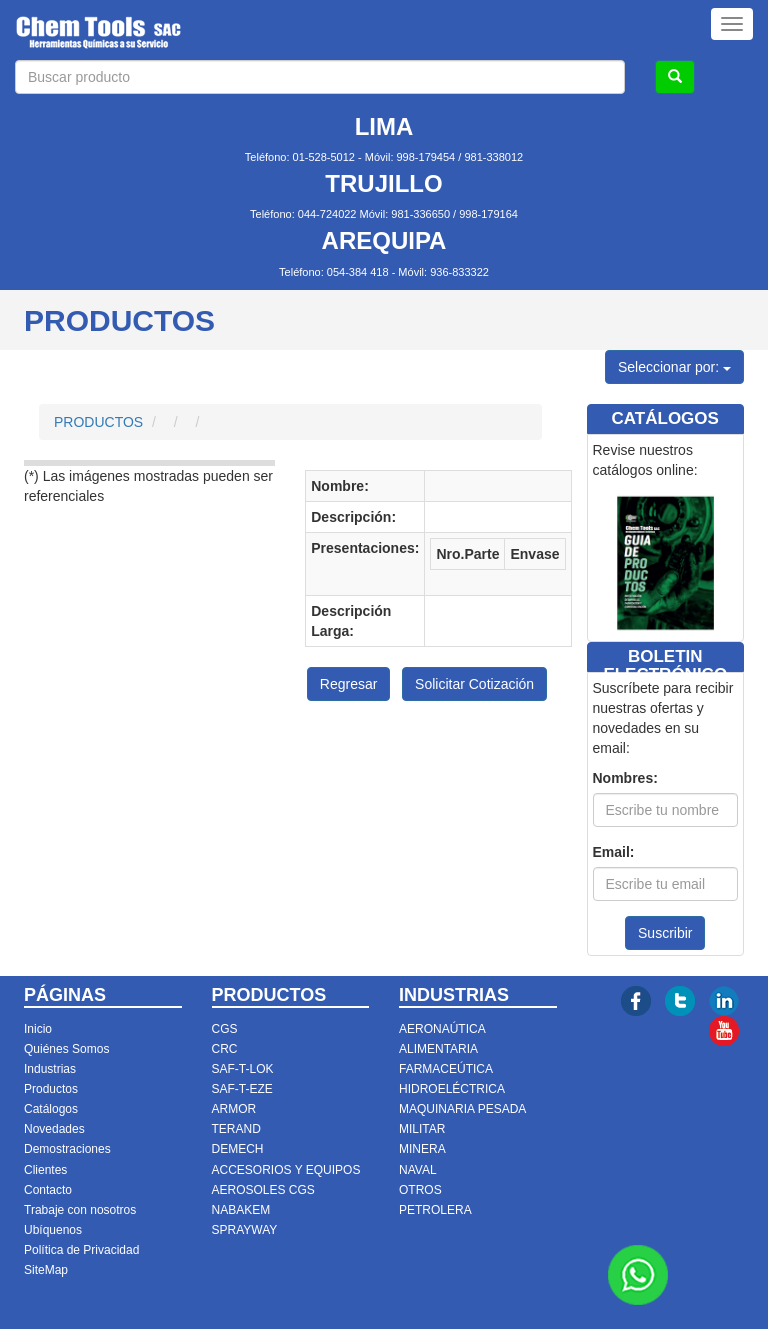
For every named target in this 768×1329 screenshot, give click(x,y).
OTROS (420, 1190)
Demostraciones (67, 1149)
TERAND (236, 1129)
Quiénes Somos (66, 1049)
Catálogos (51, 1109)
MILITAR (422, 1129)
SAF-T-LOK (243, 1069)
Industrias (50, 1069)
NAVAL (418, 1170)
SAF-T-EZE (242, 1089)
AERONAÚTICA (442, 1029)
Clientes (45, 1170)
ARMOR (234, 1109)
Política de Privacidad (81, 1250)
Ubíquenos (53, 1230)
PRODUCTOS (98, 422)
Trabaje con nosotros (80, 1210)
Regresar (349, 684)
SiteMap (46, 1270)
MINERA (422, 1149)
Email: (614, 852)
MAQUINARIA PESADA (462, 1109)
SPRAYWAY (245, 1230)
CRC (225, 1049)
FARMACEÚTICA (446, 1069)
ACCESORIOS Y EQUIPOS (286, 1170)
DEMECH (238, 1149)
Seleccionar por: (674, 367)
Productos (51, 1089)
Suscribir (665, 933)
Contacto (48, 1190)
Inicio (38, 1029)
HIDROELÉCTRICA (452, 1089)
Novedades (54, 1129)
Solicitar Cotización (474, 684)
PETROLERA (435, 1210)
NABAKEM (241, 1210)
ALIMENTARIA (438, 1049)
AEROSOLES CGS (263, 1190)
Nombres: (625, 778)
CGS (225, 1029)
